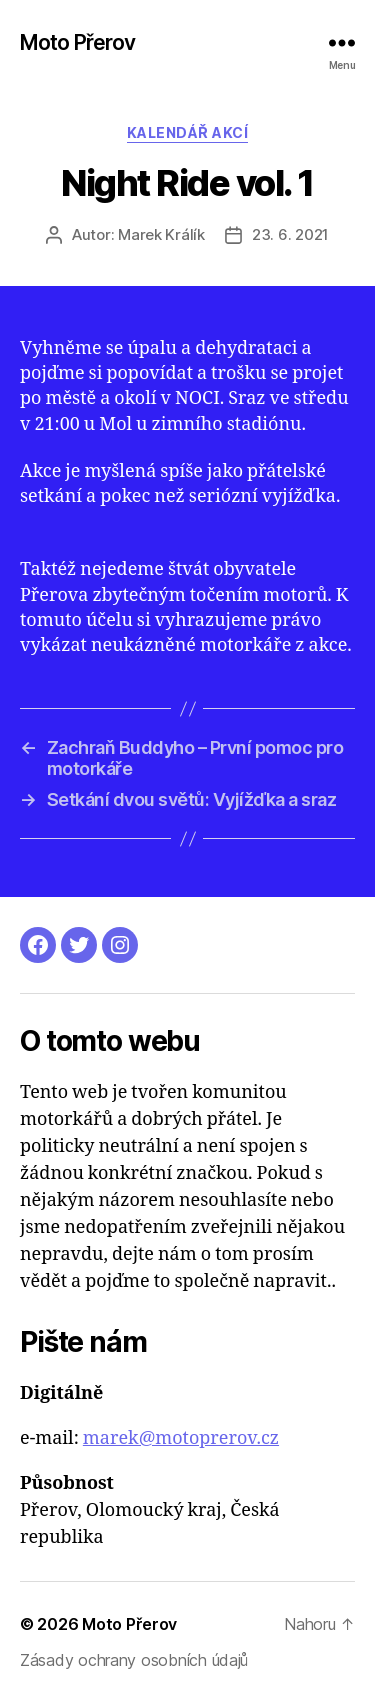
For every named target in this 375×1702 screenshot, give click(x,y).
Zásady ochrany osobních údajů (134, 1660)
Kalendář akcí (188, 132)
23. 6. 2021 (290, 234)
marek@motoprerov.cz (181, 1438)
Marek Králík (161, 234)
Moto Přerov (77, 42)
